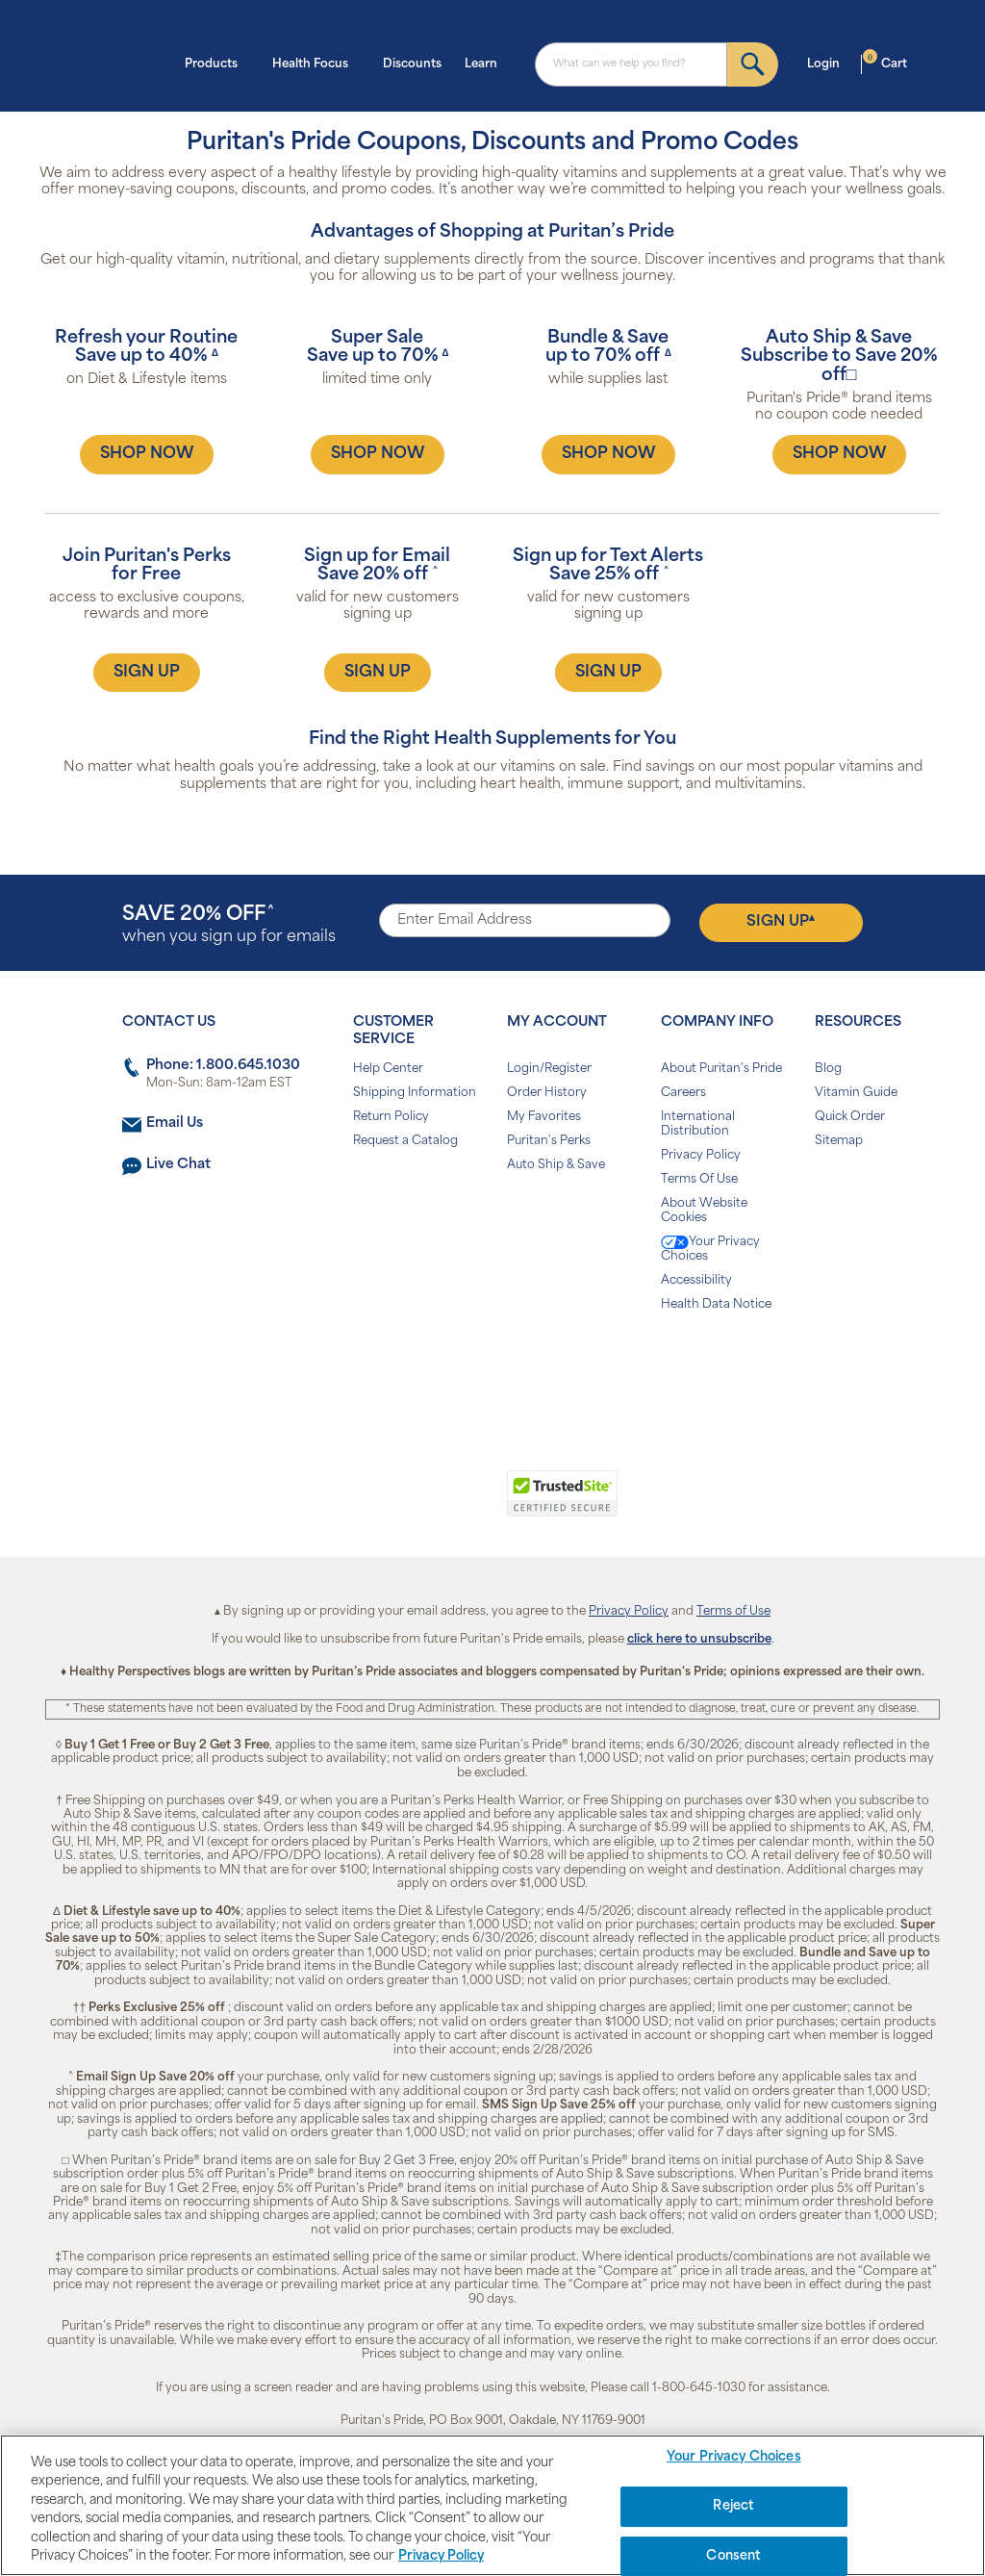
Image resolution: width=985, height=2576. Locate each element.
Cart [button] (885, 62)
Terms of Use (733, 1612)
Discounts (412, 64)
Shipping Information (414, 1093)
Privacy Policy (701, 1155)
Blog (828, 1069)
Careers (683, 1093)
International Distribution (698, 1124)
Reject (733, 2506)
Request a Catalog (405, 1141)
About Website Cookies (704, 1211)
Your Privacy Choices (710, 1249)
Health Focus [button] (316, 62)
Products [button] (217, 62)
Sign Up (780, 922)
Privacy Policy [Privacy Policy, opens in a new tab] (441, 2556)
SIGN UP (147, 672)
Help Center (388, 1069)
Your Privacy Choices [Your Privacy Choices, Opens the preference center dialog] (734, 2458)
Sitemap (839, 1141)
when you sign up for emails (229, 925)
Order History (547, 1093)
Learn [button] (487, 62)
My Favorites (544, 1117)
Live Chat (178, 1165)
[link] (413, 1504)
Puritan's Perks (549, 1141)
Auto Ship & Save (556, 1165)
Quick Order (850, 1117)
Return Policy (391, 1117)
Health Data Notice (716, 1305)
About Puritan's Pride (721, 1069)
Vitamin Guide (856, 1093)
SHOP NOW (146, 454)
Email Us (174, 1123)
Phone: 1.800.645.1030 (223, 1065)
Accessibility (696, 1281)
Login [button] (829, 62)
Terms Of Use (699, 1180)
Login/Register (549, 1069)
